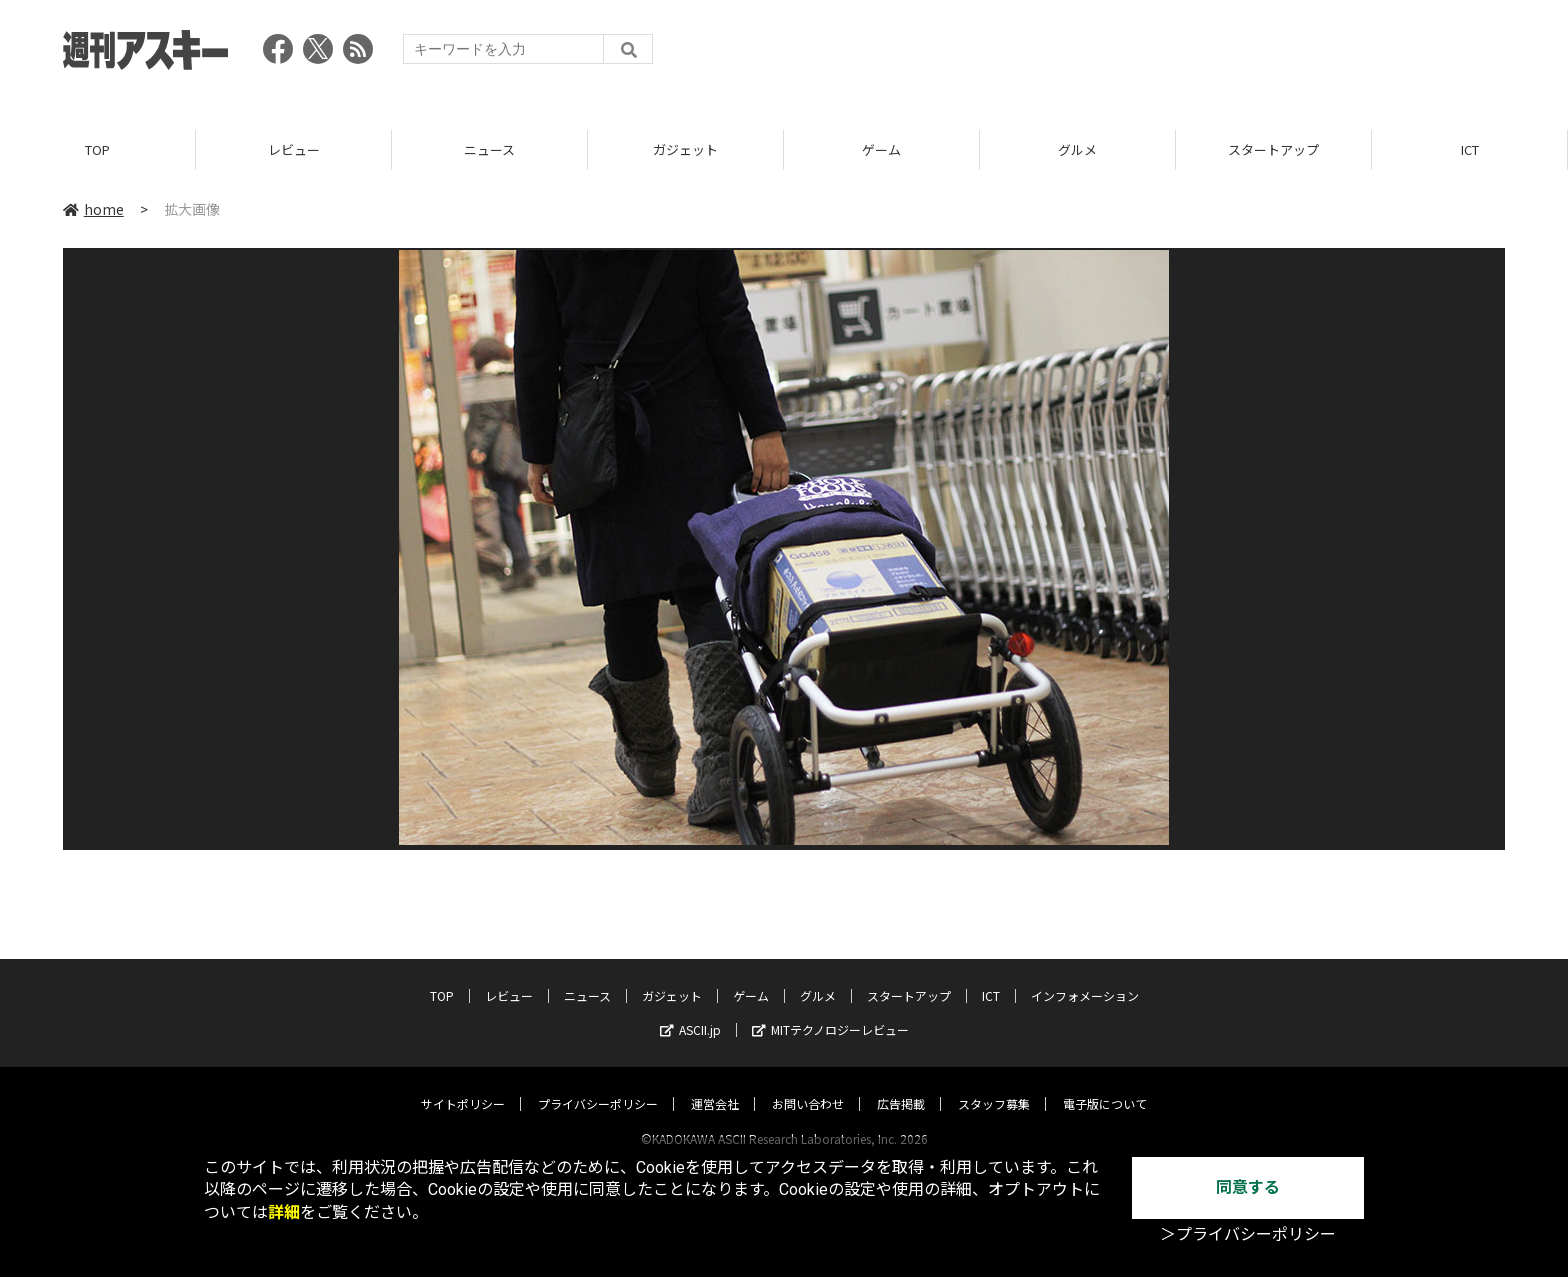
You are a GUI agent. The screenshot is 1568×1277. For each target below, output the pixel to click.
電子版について (1105, 1084)
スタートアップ (1273, 149)
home (93, 209)
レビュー (294, 149)
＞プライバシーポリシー (1248, 1234)
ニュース (489, 149)
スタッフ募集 (994, 1084)
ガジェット (685, 149)
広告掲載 (901, 1084)
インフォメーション (1085, 976)
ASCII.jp (690, 1010)
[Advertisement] (1141, 55)
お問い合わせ (808, 1084)
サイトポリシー (463, 1084)
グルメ (1077, 149)
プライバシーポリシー (598, 1084)
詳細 (284, 1212)
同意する (1248, 1187)
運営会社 (715, 1084)
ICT (1470, 149)
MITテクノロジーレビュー (830, 1010)
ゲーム (881, 149)
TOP (97, 149)
